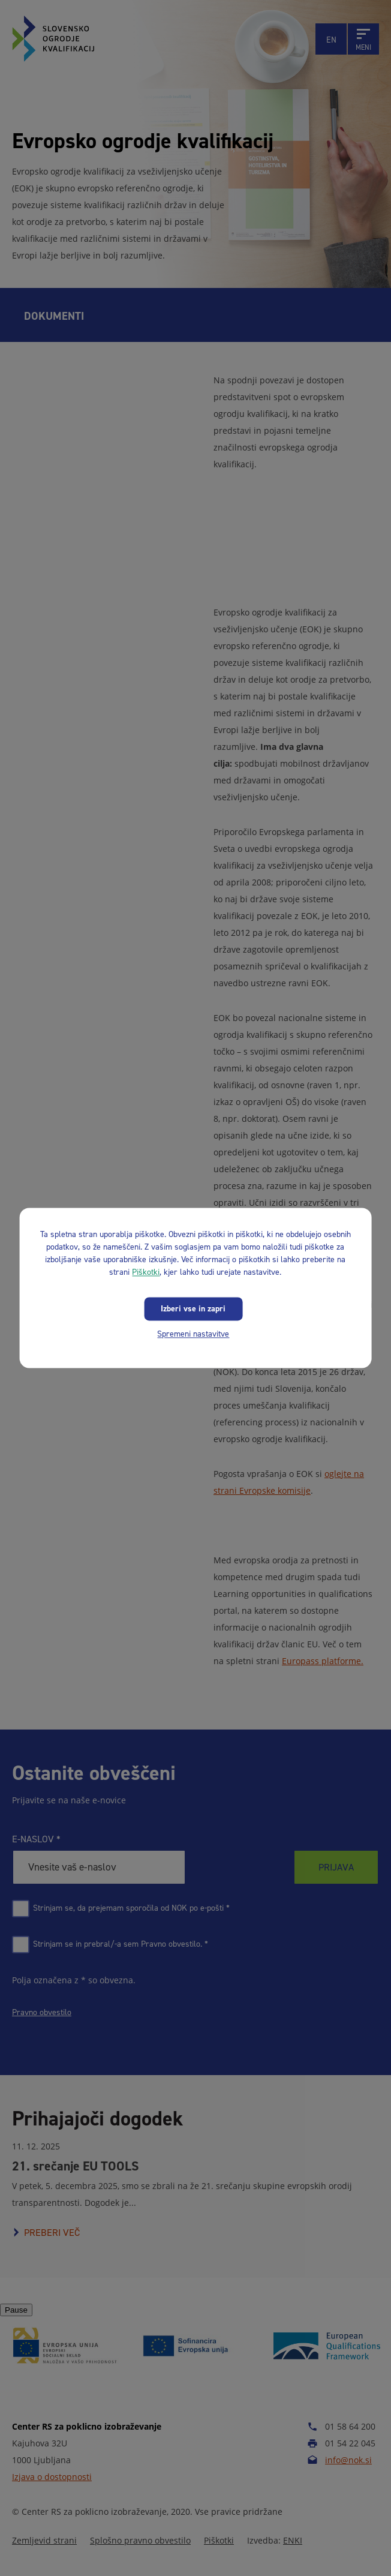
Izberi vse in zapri (193, 1308)
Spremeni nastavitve (193, 1334)
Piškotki (146, 1272)
